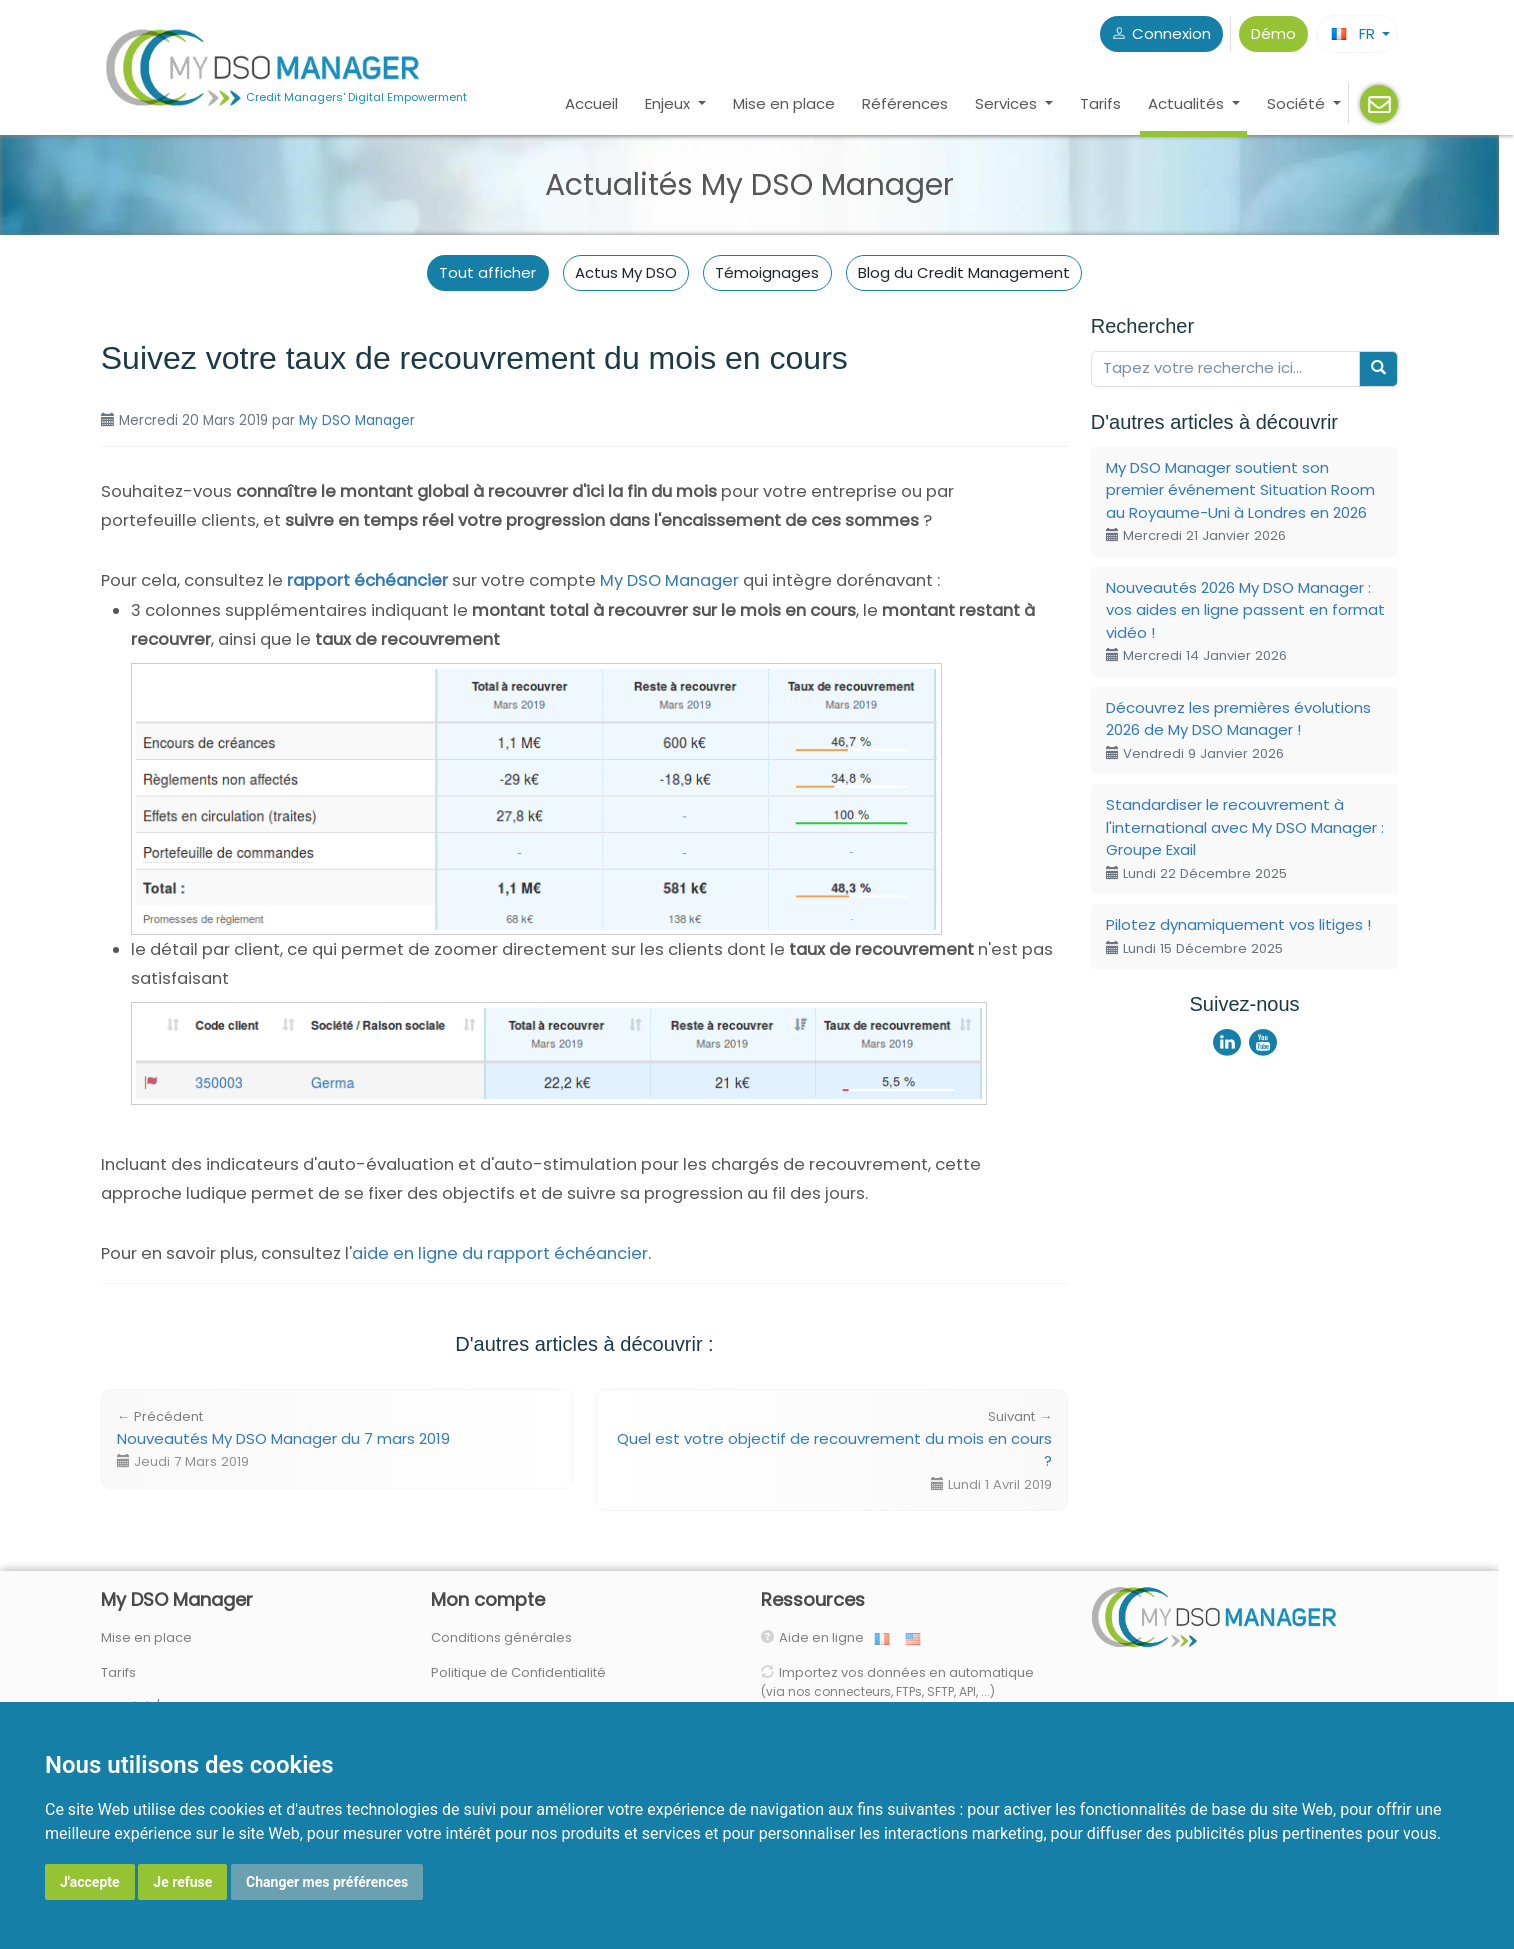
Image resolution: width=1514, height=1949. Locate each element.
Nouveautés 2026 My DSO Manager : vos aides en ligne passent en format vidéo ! (1245, 621)
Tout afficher (487, 272)
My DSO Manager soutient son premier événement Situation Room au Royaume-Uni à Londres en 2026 (1240, 501)
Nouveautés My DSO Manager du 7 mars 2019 (283, 1439)
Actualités (1188, 103)
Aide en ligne (826, 1637)
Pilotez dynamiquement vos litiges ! (1238, 936)
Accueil (591, 103)
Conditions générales (501, 1637)
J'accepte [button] (90, 1882)
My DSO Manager (357, 420)
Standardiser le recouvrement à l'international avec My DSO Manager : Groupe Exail (1245, 838)
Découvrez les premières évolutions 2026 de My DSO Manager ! (1238, 730)
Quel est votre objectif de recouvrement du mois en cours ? (834, 1450)
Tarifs (1100, 103)
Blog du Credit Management (964, 272)
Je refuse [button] (182, 1882)
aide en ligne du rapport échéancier (500, 1253)
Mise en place (784, 103)
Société (1298, 103)
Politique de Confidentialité (518, 1672)
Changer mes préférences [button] (327, 1882)
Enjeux (669, 103)
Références (905, 103)
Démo (1273, 33)
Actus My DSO (626, 272)
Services (1008, 103)
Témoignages (767, 272)
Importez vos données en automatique (897, 1682)
